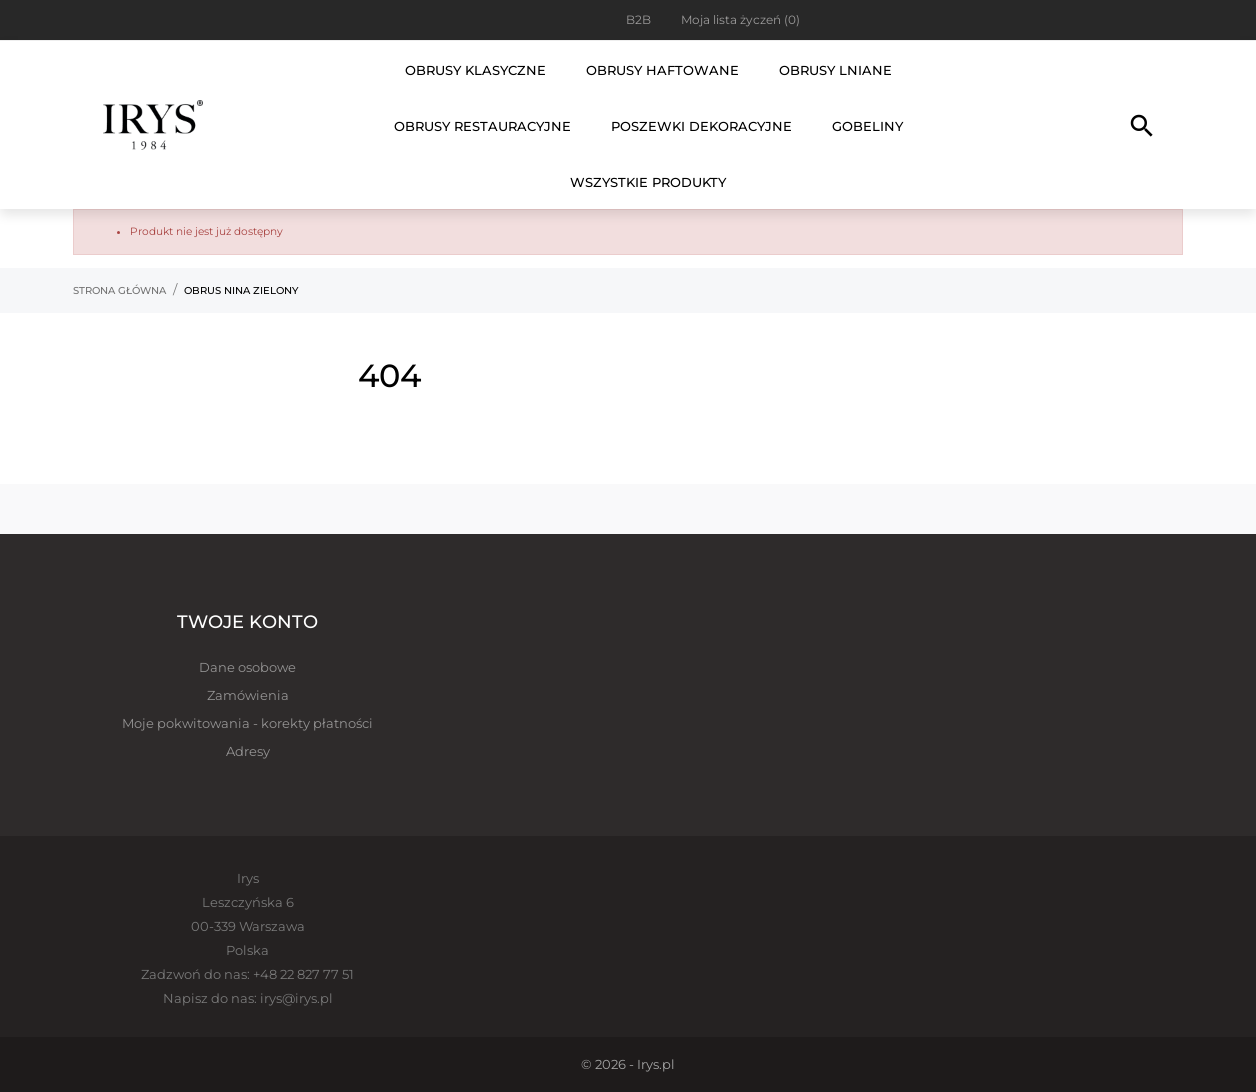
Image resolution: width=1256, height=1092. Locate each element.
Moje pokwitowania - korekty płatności (247, 723)
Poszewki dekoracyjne (701, 126)
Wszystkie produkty (648, 182)
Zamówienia (248, 695)
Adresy (248, 751)
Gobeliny (867, 126)
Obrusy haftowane (662, 70)
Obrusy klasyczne (475, 70)
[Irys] (153, 125)
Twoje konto (247, 622)
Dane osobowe (247, 667)
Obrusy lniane (835, 70)
